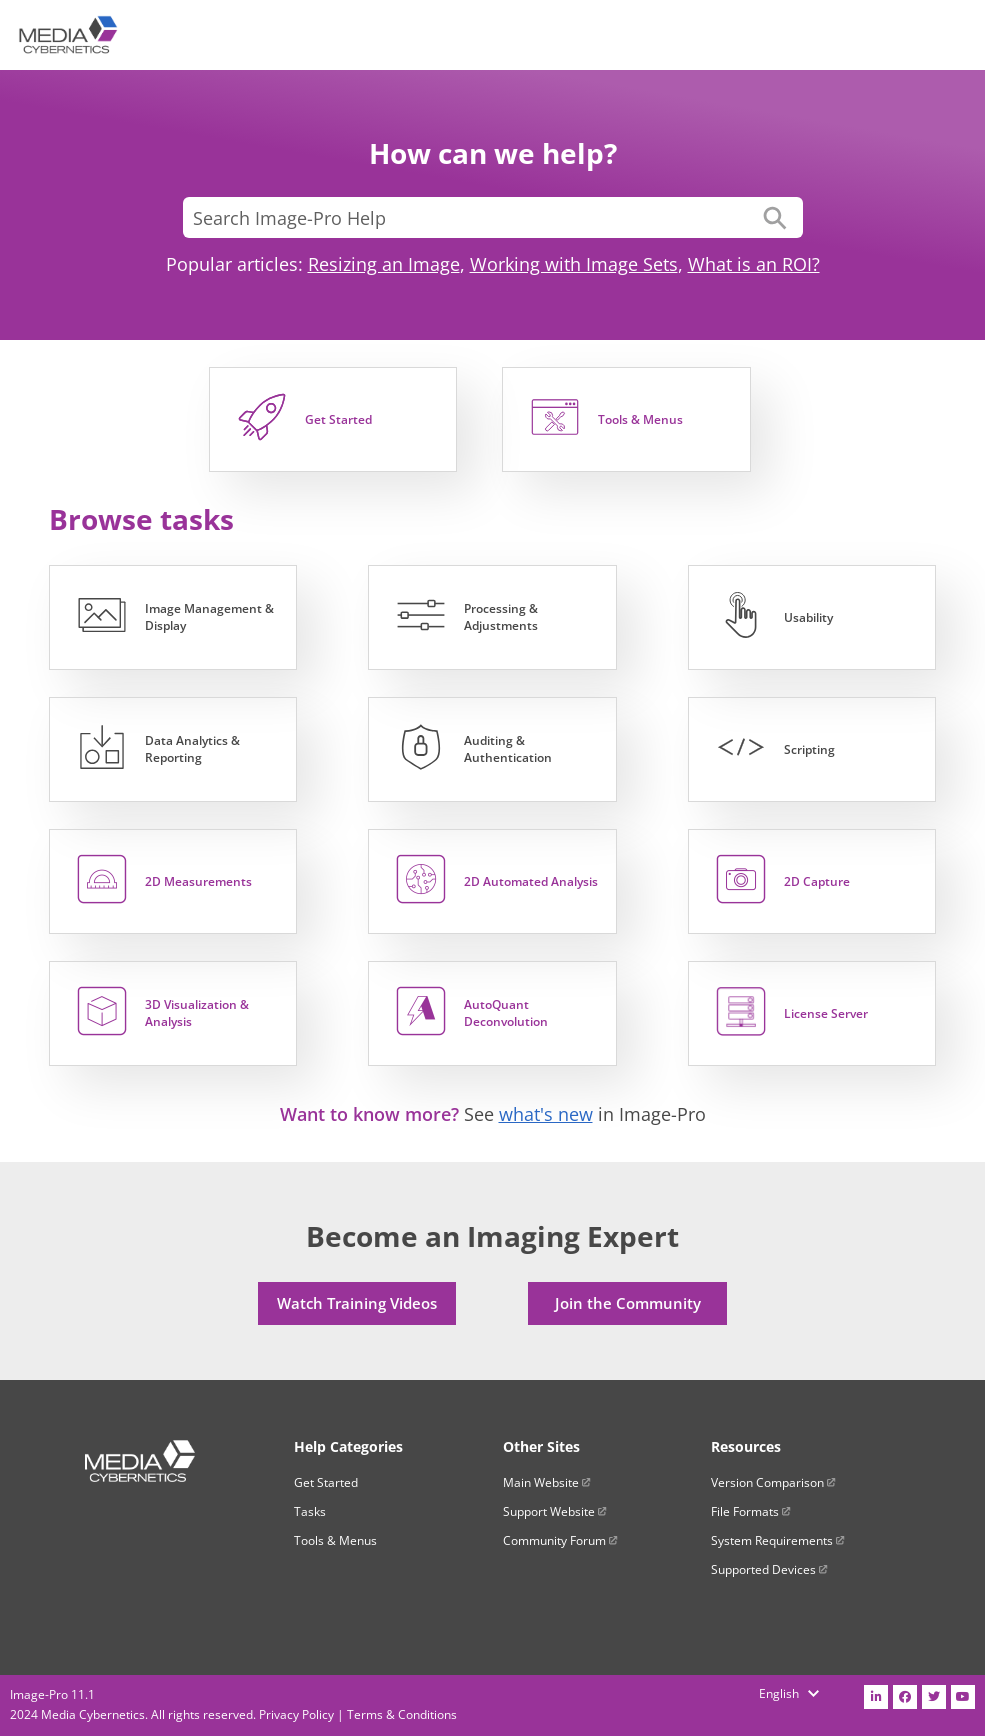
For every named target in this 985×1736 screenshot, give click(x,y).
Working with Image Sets (574, 264)
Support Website (555, 1511)
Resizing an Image (384, 264)
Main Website (547, 1482)
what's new (546, 1114)
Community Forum (560, 1540)
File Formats (751, 1511)
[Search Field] (493, 217)
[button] (775, 217)
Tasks (310, 1511)
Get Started (326, 1482)
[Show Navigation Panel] (956, 35)
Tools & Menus (335, 1540)
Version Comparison (773, 1482)
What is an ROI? (754, 264)
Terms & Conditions (402, 1714)
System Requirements (778, 1540)
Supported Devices (769, 1569)
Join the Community (628, 1303)
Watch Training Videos (357, 1303)
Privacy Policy (296, 1714)
